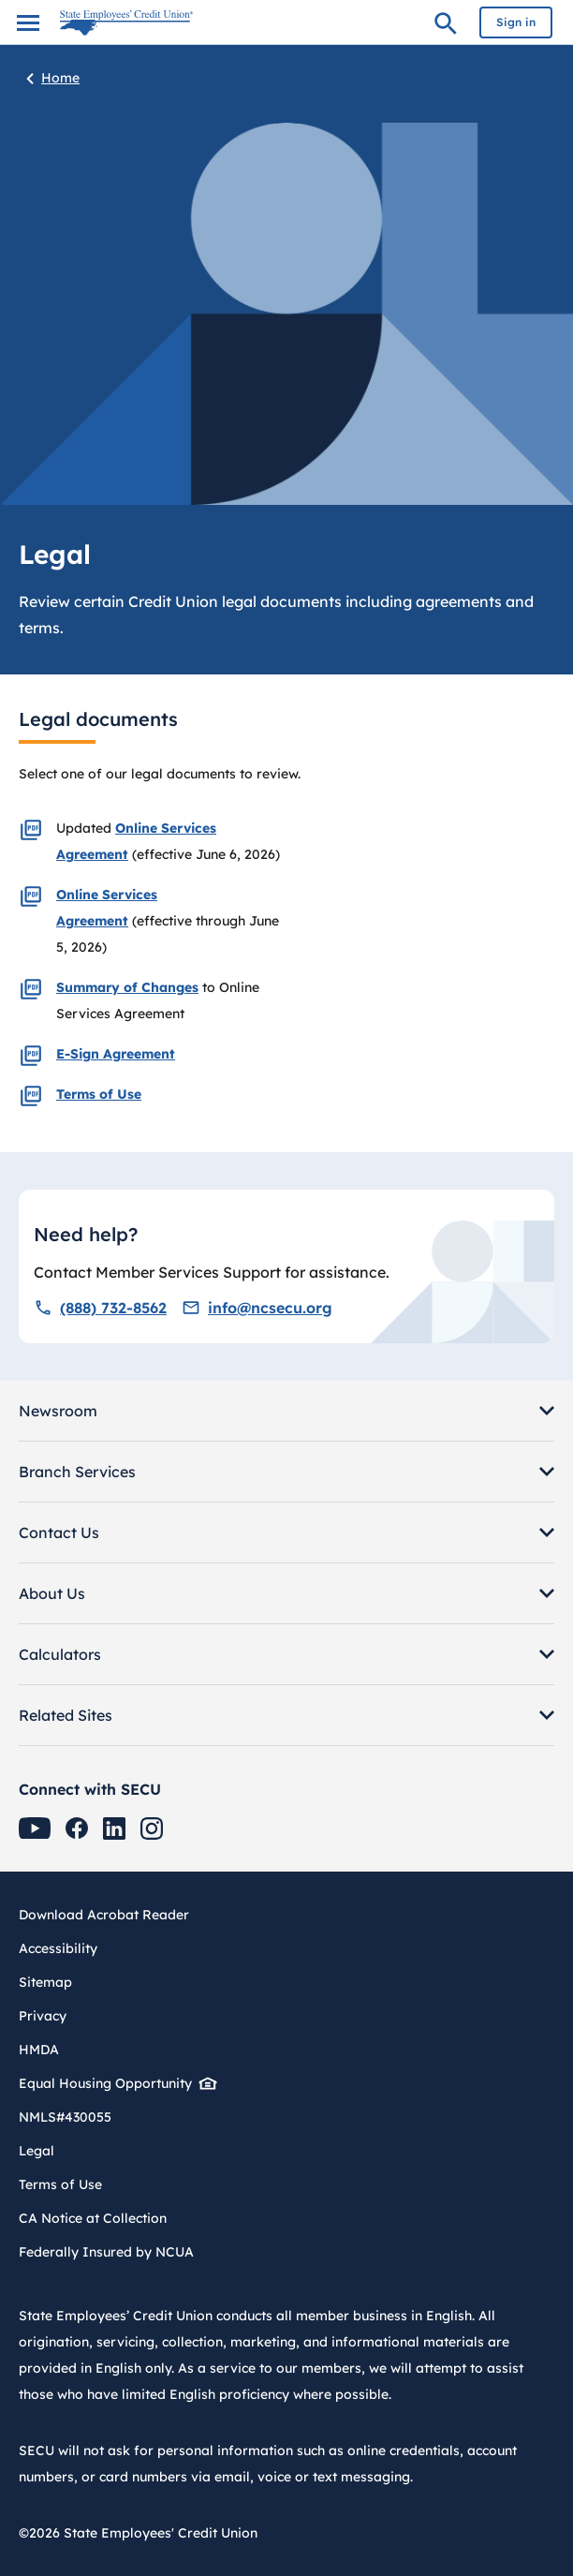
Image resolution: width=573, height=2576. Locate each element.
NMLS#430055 (65, 2117)
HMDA (39, 2049)
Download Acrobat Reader (111, 1914)
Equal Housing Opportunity (112, 2083)
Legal (36, 2150)
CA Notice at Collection (93, 2218)
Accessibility (58, 1948)
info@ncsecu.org (257, 1307)
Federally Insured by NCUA (106, 2251)
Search (446, 26)
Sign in (516, 22)
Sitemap (45, 1982)
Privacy (42, 2015)
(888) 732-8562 (100, 1307)
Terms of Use (60, 2184)
